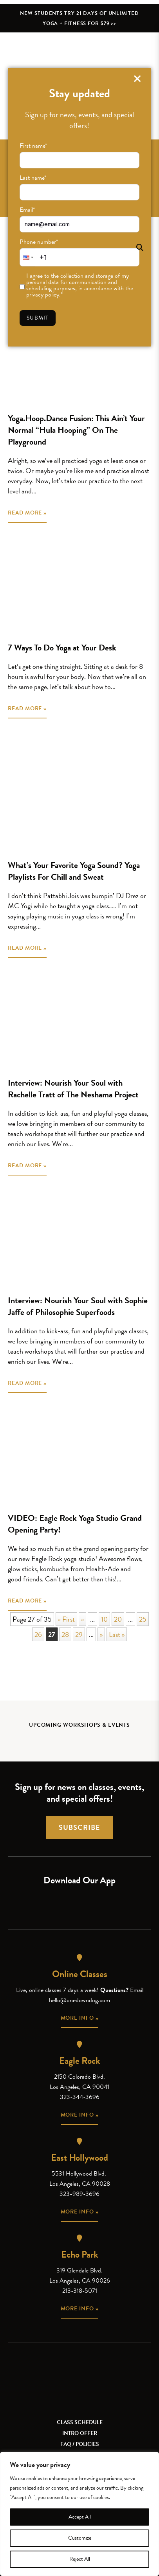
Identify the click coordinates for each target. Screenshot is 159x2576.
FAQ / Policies (79, 2444)
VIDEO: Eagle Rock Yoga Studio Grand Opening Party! (75, 1523)
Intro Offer (79, 2433)
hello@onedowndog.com (79, 2000)
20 (118, 1619)
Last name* (33, 178)
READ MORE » (27, 513)
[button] (27, 257)
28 (65, 1634)
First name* (33, 146)
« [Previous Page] (82, 1619)
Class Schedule (80, 2422)
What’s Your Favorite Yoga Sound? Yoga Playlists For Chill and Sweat (74, 871)
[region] (79, 2514)
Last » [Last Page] (117, 1634)
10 (104, 1619)
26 (38, 1634)
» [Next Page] (101, 1634)
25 (142, 1619)
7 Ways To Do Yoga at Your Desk (62, 647)
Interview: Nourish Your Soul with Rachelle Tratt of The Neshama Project (73, 1088)
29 (79, 1634)
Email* (27, 210)
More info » (80, 2018)
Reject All (79, 2559)
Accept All (80, 2517)
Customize (79, 2538)
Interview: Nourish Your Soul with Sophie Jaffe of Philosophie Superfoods (78, 1306)
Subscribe (79, 1827)
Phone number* (39, 242)
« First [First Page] (66, 1619)
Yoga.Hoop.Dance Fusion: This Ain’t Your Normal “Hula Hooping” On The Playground (76, 430)
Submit (38, 318)
